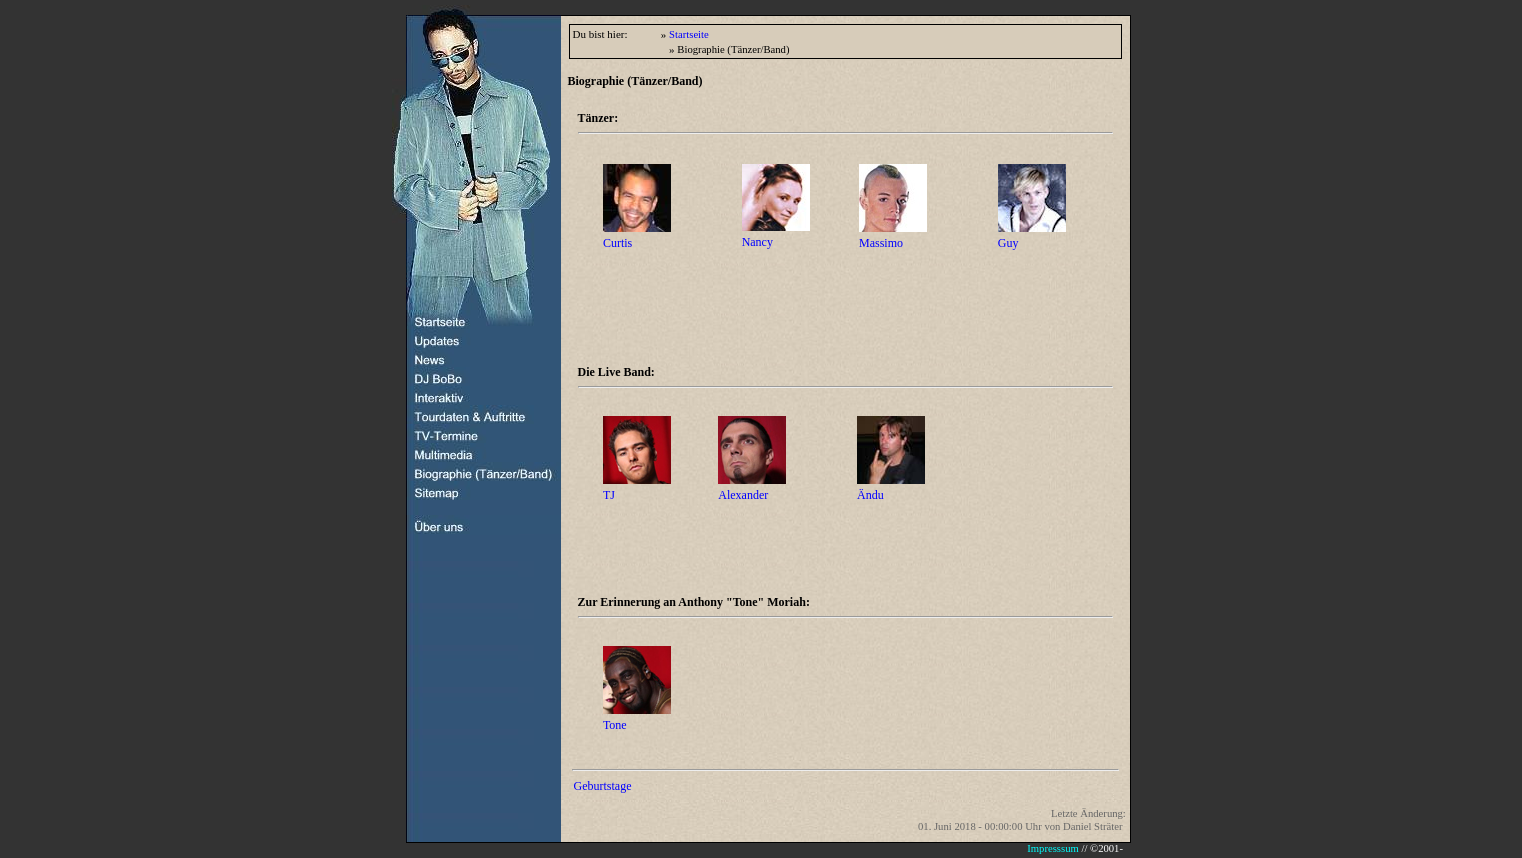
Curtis (617, 243)
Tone (615, 725)
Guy (1008, 243)
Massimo (881, 243)
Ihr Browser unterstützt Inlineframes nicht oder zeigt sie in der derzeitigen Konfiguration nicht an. (842, 850)
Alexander (743, 495)
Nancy (757, 242)
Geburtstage (603, 786)
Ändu (870, 495)
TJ (609, 495)
